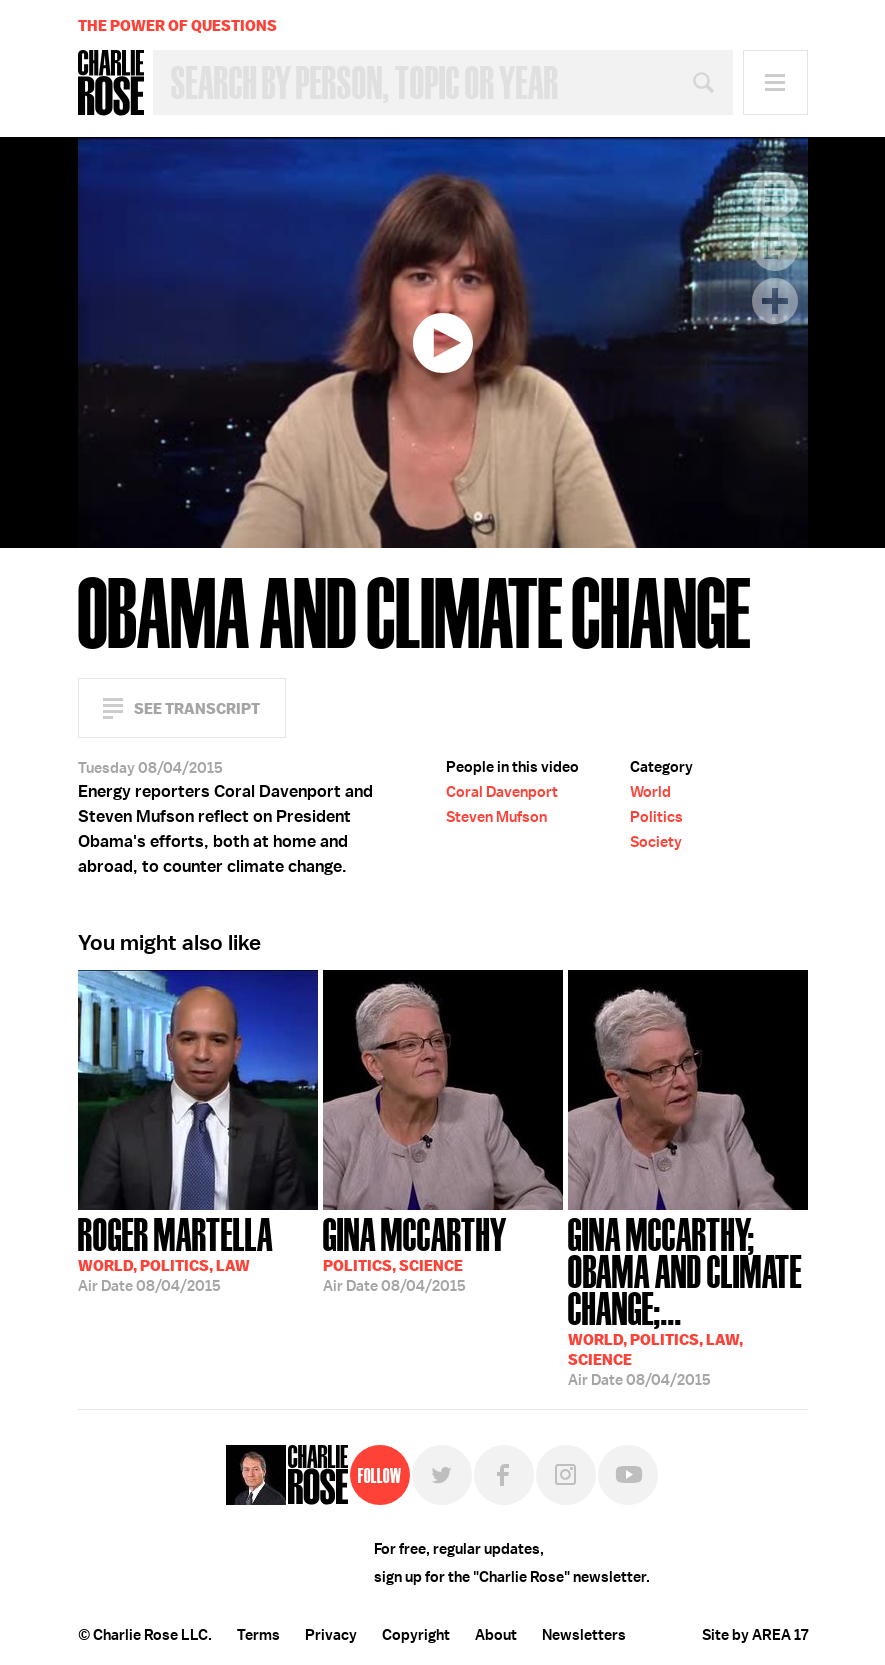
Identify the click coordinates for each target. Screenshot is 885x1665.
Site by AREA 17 (755, 1635)
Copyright (416, 1635)
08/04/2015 (175, 1253)
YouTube (628, 1475)
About (496, 1635)
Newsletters (584, 1635)
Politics (656, 817)
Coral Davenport (502, 792)
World (650, 792)
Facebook (504, 1475)
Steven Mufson (496, 817)
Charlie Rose (111, 83)
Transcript (775, 195)
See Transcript (197, 708)
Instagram (566, 1475)
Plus (775, 301)
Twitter (442, 1475)
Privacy (331, 1635)
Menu (775, 82)
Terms (258, 1635)
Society (656, 842)
